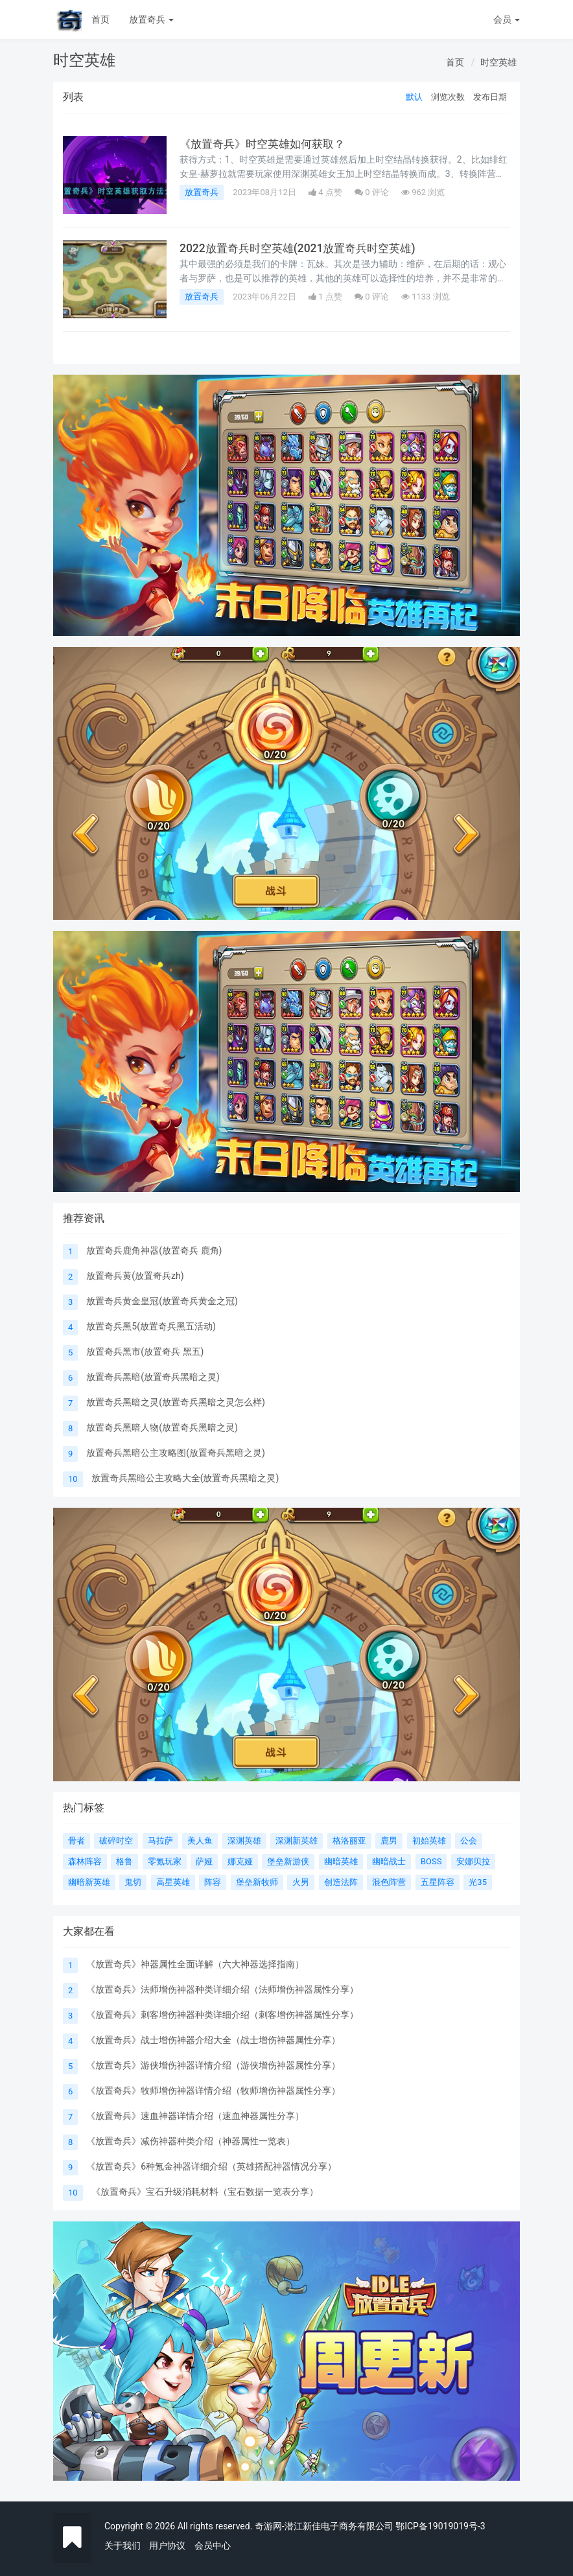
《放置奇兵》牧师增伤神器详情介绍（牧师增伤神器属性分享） (213, 2090)
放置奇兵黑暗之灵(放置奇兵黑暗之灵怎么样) (175, 1402)
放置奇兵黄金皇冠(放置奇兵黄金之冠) (162, 1301)
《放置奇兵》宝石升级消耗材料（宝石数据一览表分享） (204, 2191)
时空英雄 (498, 62)
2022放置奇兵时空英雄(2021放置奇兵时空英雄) (303, 248)
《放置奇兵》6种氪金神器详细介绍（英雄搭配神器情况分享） (211, 2166)
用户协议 (167, 2545)
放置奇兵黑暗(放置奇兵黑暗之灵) (153, 1377)
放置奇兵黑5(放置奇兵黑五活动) (151, 1326)
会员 (506, 19)
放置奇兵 (151, 19)
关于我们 (122, 2545)
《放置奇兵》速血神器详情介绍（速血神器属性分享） (195, 2116)
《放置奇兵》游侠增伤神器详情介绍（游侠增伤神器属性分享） (213, 2065)
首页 (100, 19)
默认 (414, 97)
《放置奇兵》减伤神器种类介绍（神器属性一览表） (190, 2141)
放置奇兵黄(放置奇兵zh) (134, 1275)
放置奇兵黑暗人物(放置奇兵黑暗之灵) (162, 1427)
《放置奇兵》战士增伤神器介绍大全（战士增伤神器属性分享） (213, 2040)
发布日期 (490, 97)
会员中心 (212, 2545)
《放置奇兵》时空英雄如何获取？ (267, 143)
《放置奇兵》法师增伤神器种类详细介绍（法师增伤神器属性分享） (222, 1989)
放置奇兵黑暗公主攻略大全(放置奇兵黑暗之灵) (185, 1478)
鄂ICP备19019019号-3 (440, 2526)
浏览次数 (448, 97)
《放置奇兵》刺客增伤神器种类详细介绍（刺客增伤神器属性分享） (222, 2014)
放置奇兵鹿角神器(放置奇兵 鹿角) (154, 1250)
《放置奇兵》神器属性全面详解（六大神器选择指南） (195, 1964)
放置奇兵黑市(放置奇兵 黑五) (145, 1351)
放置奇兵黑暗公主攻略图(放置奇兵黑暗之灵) (175, 1452)
